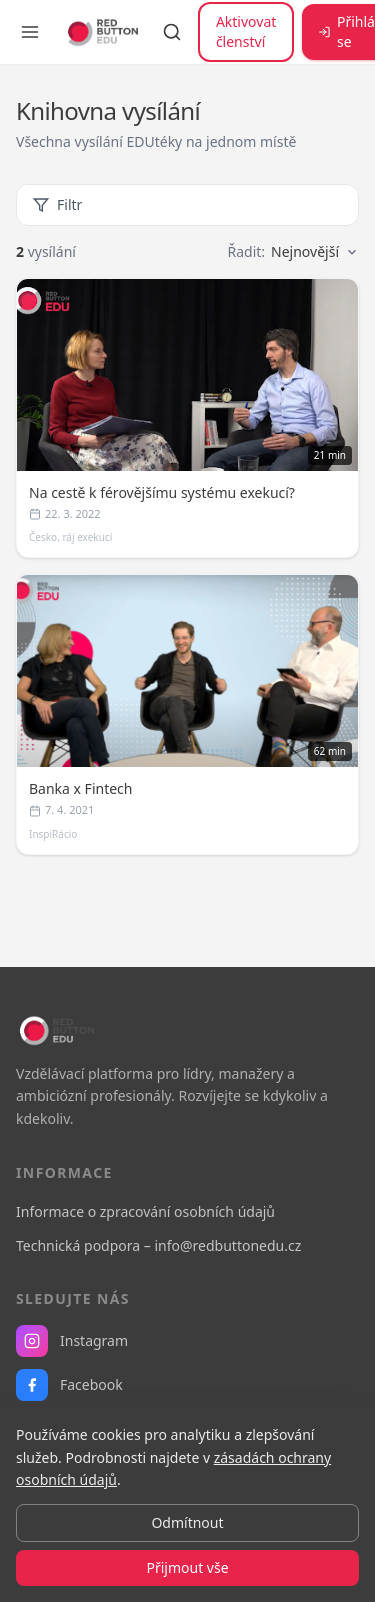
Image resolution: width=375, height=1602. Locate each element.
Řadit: (293, 252)
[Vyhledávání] (172, 32)
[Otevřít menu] (30, 32)
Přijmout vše (187, 1567)
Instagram (72, 1341)
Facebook (69, 1385)
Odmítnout (187, 1522)
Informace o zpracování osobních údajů (145, 1211)
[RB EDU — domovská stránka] (101, 32)
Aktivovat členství (246, 31)
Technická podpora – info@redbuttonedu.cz (158, 1245)
